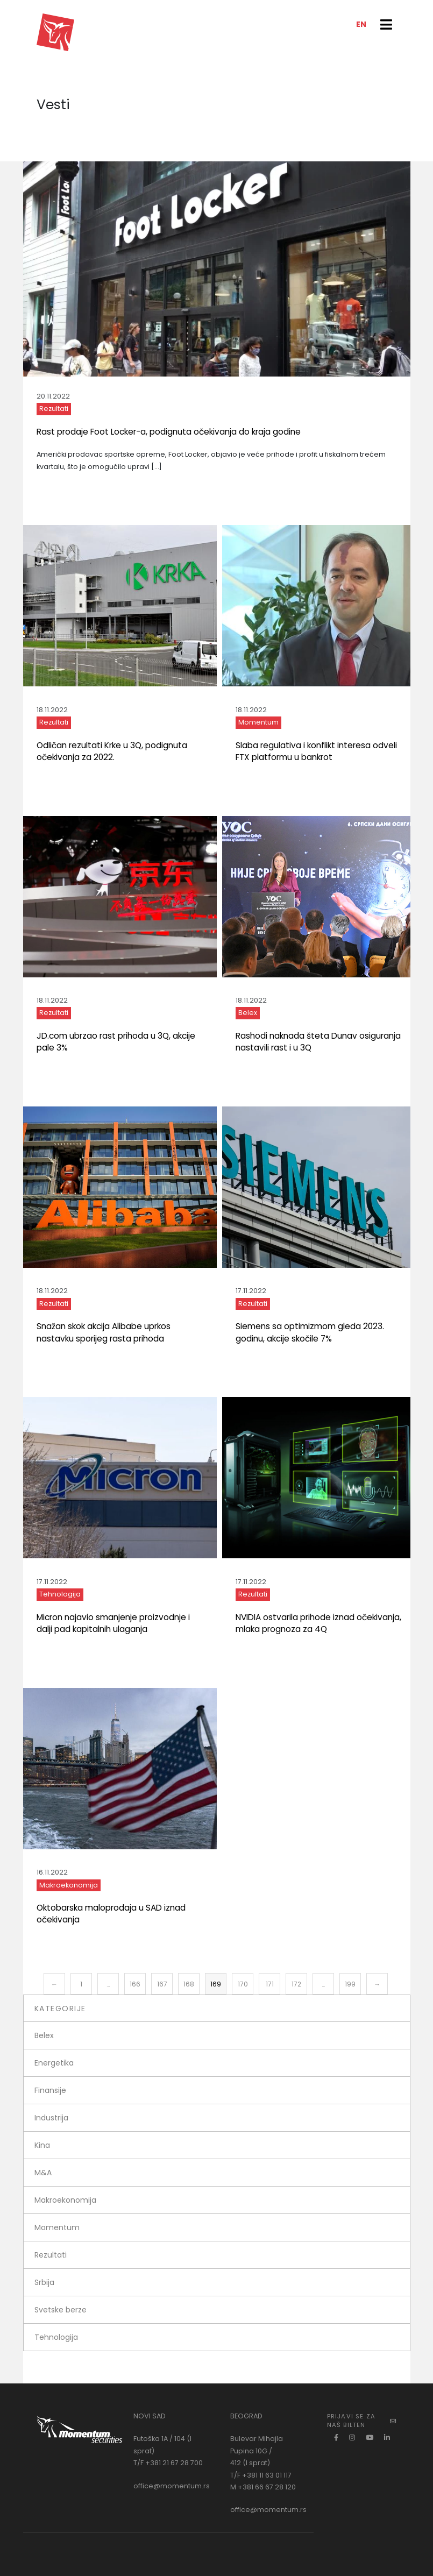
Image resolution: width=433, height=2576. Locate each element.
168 (188, 1984)
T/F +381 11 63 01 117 (261, 2475)
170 (243, 1984)
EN (361, 24)
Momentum (258, 722)
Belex (247, 1012)
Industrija (51, 2117)
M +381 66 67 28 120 (263, 2487)
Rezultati (53, 408)
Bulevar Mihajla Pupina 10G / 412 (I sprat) (256, 2450)
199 (350, 1984)
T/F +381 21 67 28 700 (168, 2462)
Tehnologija (60, 1594)
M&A (43, 2172)
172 (296, 1984)
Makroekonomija (68, 1885)
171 (270, 1984)
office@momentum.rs (171, 2485)
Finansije (50, 2090)
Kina (42, 2145)
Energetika (54, 2062)
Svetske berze (60, 2309)
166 (135, 1984)
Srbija (44, 2282)
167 (162, 1984)
